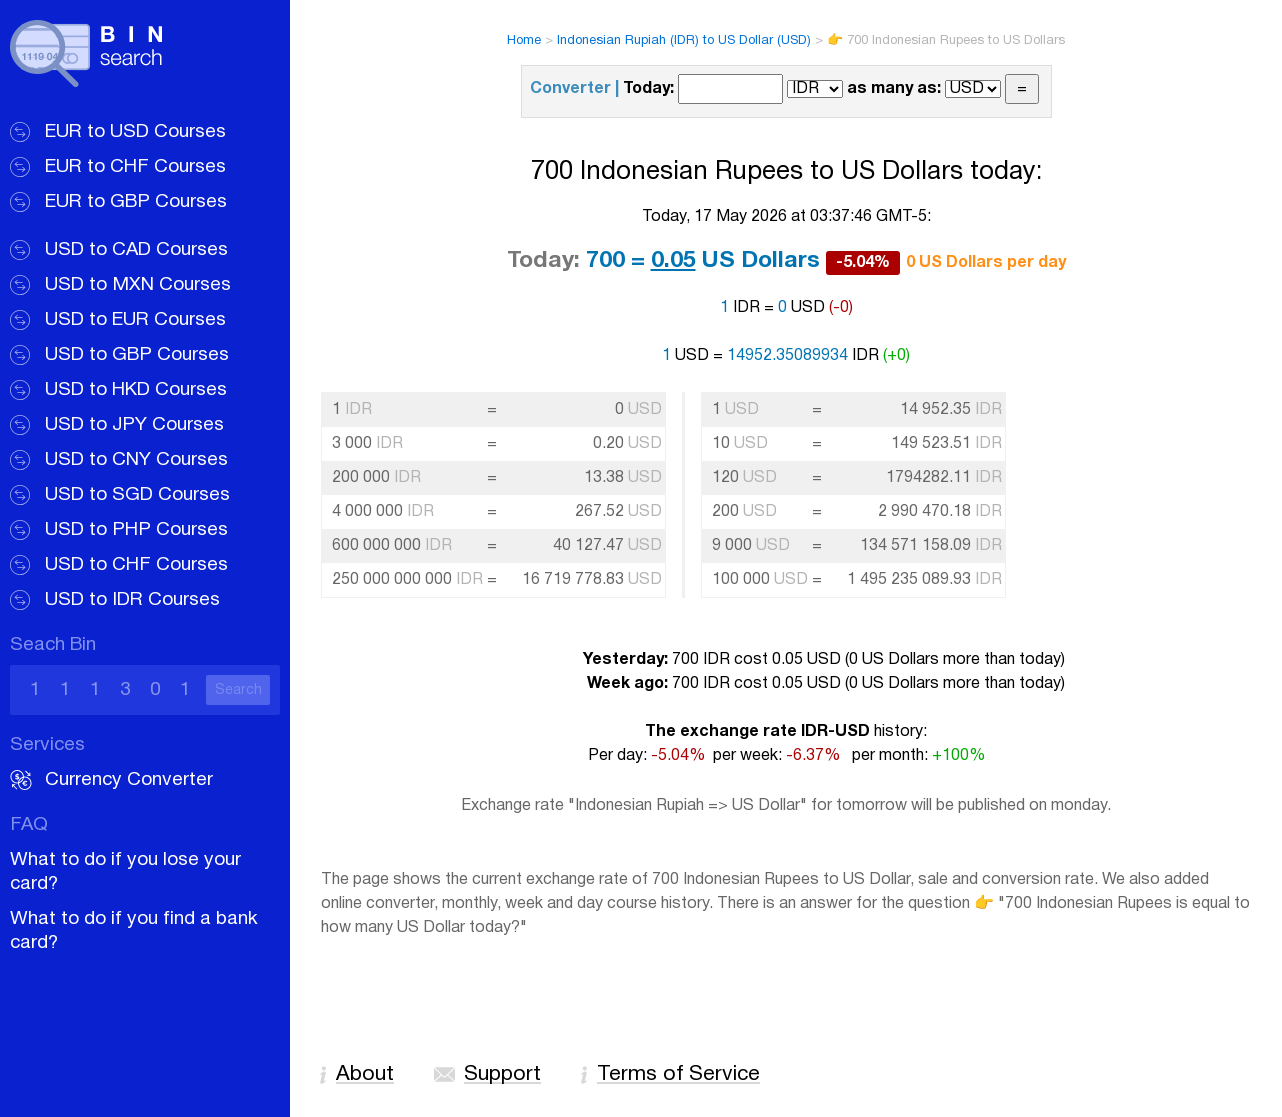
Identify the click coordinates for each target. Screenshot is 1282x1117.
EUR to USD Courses (135, 132)
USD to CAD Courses (136, 250)
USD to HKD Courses (136, 390)
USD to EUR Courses (135, 320)
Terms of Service (678, 1074)
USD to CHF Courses (136, 565)
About (365, 1074)
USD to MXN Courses (138, 285)
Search (238, 690)
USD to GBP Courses (137, 355)
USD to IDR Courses (132, 600)
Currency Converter (129, 780)
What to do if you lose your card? (125, 872)
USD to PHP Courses (136, 530)
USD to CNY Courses (136, 460)
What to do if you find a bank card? (134, 931)
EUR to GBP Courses (136, 202)
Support (502, 1074)
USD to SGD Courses (137, 495)
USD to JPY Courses (134, 425)
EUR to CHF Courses (135, 167)
